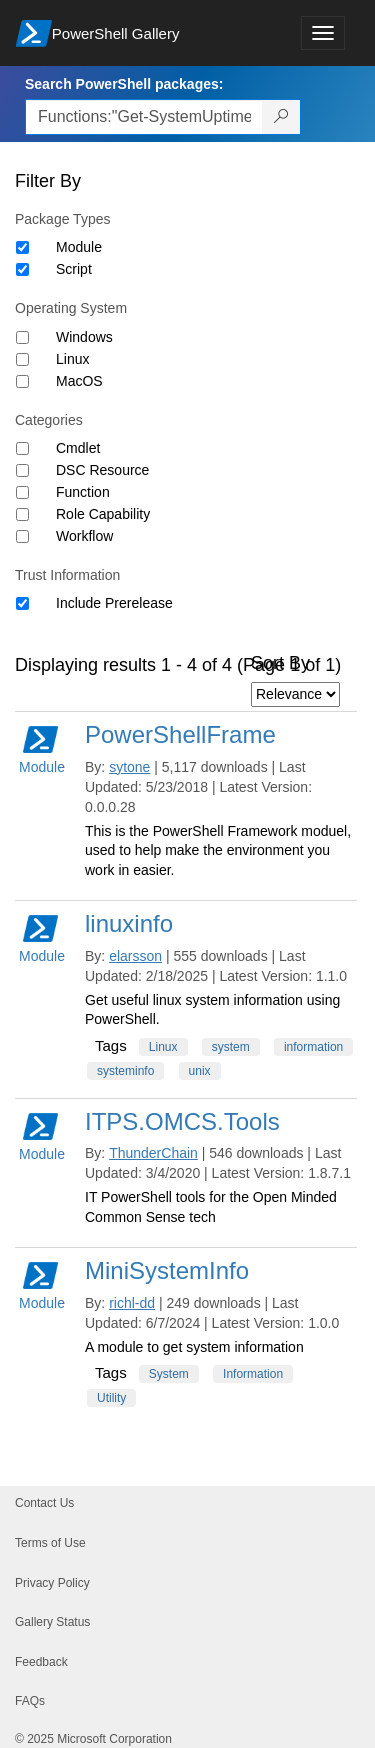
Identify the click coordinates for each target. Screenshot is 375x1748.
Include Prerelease (114, 603)
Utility (111, 1398)
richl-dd (132, 1303)
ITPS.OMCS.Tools (182, 1121)
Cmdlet (78, 448)
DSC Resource (102, 470)
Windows (84, 337)
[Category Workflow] (22, 536)
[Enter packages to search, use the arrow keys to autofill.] (144, 117)
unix (200, 1071)
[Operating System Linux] (22, 359)
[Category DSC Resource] (22, 470)
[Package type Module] (22, 247)
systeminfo (125, 1071)
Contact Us (44, 1503)
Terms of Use (50, 1543)
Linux (72, 359)
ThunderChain (153, 1153)
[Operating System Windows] (22, 337)
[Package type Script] (22, 269)
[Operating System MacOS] (22, 381)
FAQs (30, 1701)
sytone (129, 767)
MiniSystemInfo (167, 1270)
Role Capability (103, 514)
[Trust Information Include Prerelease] (22, 603)
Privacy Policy (52, 1583)
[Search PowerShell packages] (281, 117)
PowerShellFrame (180, 734)
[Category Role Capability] (22, 514)
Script (74, 269)
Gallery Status (52, 1622)
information (313, 1047)
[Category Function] (22, 492)
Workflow (84, 536)
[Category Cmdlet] (22, 448)
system (231, 1047)
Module (79, 247)
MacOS (79, 381)
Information (253, 1374)
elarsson (135, 956)
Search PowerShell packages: (124, 84)
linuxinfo (129, 923)
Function (83, 492)
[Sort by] (295, 694)
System (169, 1374)
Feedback (41, 1662)
